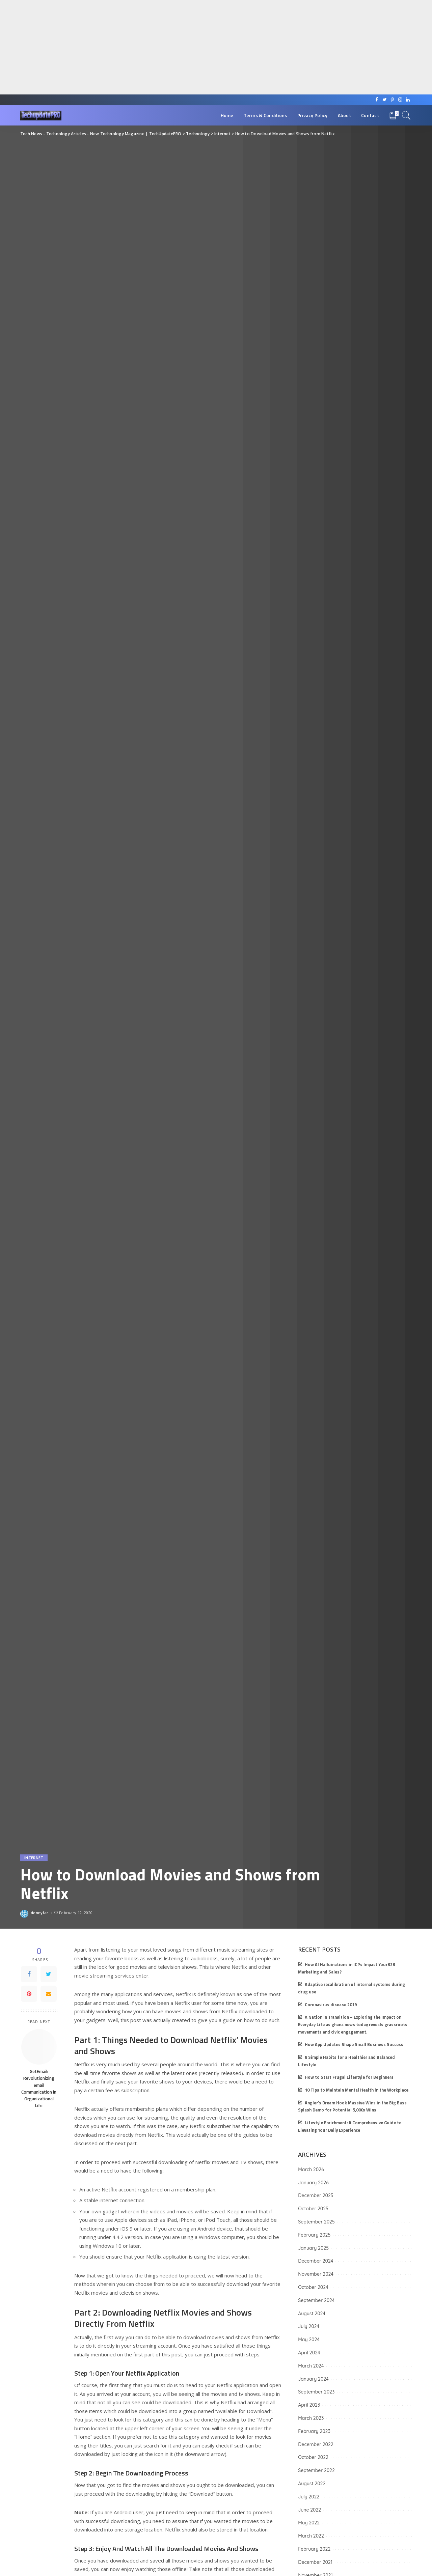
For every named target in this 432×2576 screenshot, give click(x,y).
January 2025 (313, 2248)
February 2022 (314, 2549)
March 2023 (311, 2418)
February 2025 (314, 2235)
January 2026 (313, 2183)
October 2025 (313, 2209)
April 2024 (309, 2353)
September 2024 (316, 2300)
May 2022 (309, 2523)
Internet (34, 1857)
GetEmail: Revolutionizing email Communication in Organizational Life (38, 2088)
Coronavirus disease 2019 (331, 2004)
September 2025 (316, 2222)
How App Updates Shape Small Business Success (354, 2044)
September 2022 (316, 2470)
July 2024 (308, 2326)
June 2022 (309, 2510)
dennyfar (40, 1912)
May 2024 (309, 2339)
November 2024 (315, 2274)
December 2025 (315, 2195)
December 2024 (315, 2261)
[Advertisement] (202, 47)
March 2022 (311, 2536)
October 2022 (313, 2457)
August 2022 (311, 2484)
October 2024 (313, 2287)
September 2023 (316, 2392)
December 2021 (315, 2562)
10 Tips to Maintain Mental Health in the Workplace (356, 2090)
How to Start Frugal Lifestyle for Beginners (349, 2077)
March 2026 (311, 2169)
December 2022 (315, 2444)
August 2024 (311, 2314)
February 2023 (314, 2431)
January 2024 (313, 2379)
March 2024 (311, 2366)
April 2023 (309, 2405)
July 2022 (308, 2497)
